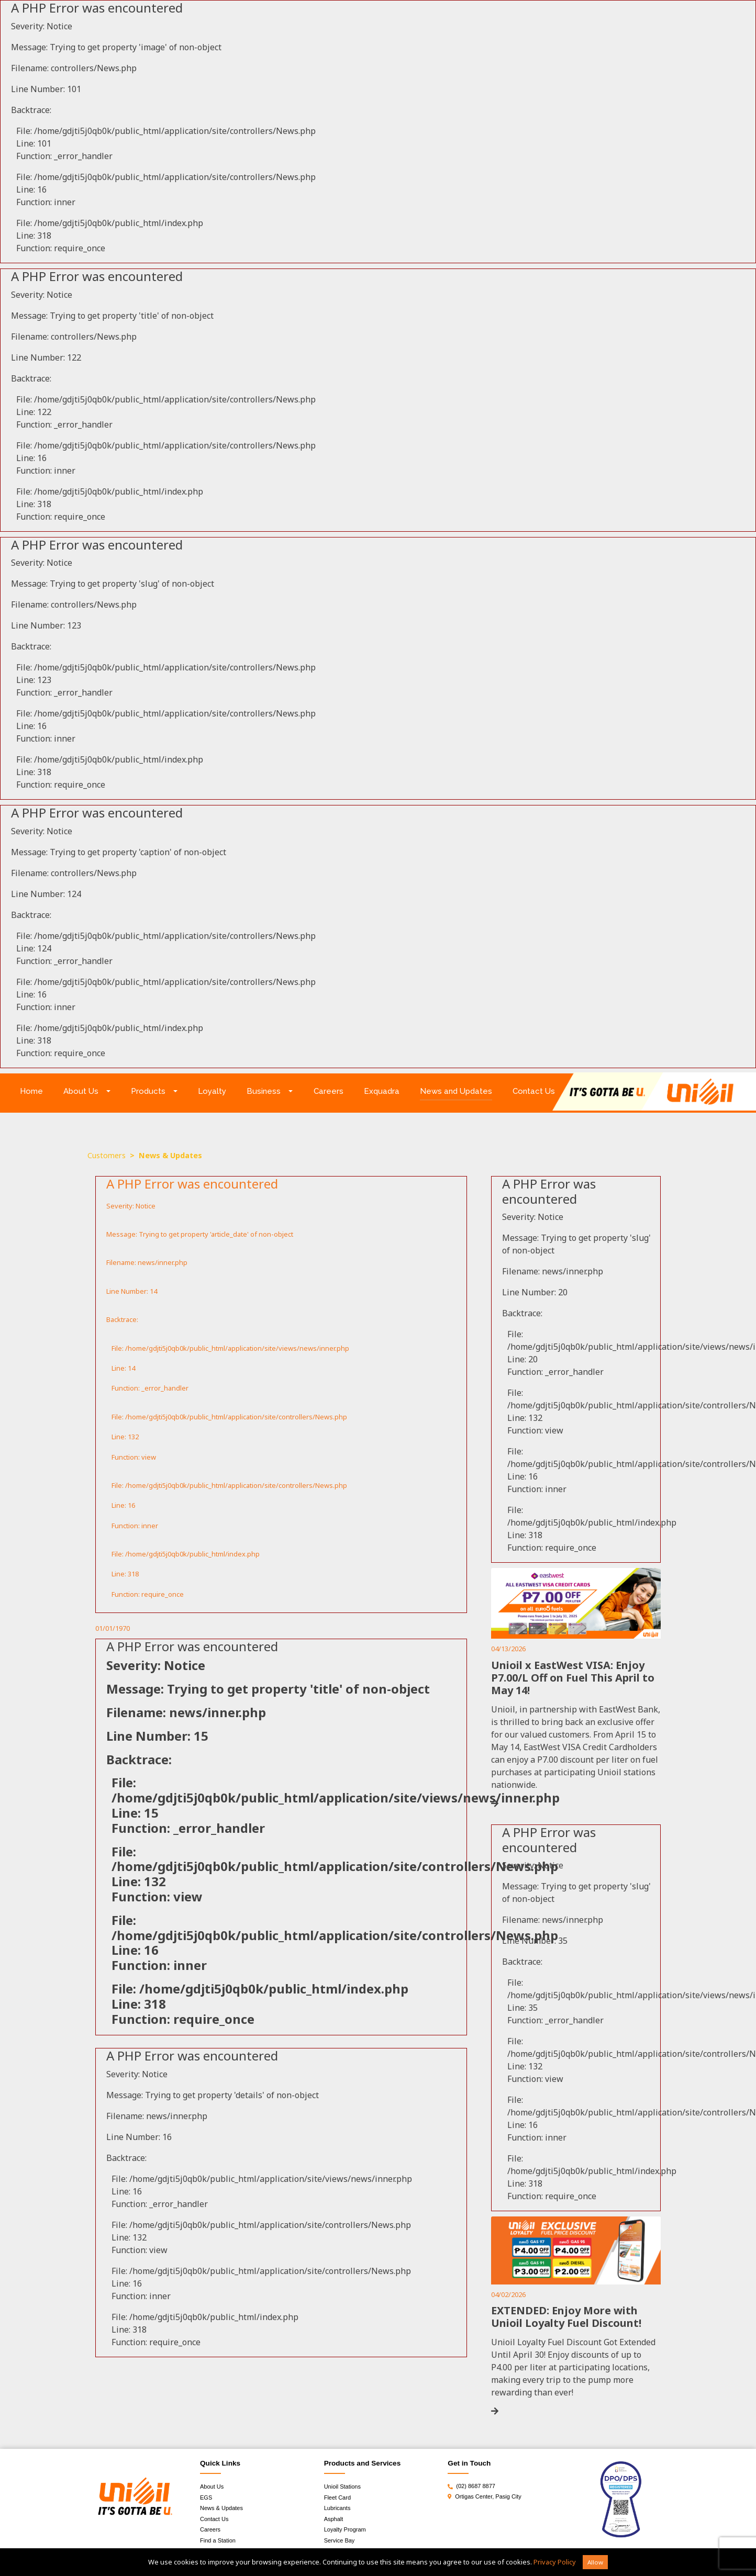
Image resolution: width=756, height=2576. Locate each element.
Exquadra (381, 1091)
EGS (206, 2497)
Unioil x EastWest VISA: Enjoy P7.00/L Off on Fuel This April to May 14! (572, 1677)
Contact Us (534, 1091)
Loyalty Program (345, 2529)
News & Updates (221, 2508)
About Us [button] (80, 1091)
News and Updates (456, 1091)
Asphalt (333, 2519)
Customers (106, 1155)
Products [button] (148, 1091)
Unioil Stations (342, 2486)
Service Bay (339, 2540)
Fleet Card (337, 2497)
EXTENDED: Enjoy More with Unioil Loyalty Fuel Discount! (566, 2316)
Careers (328, 1091)
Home (36, 1090)
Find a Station (218, 2540)
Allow (595, 2562)
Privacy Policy (554, 2562)
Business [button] (264, 1091)
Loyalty (212, 1091)
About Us (212, 2486)
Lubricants (337, 2508)
